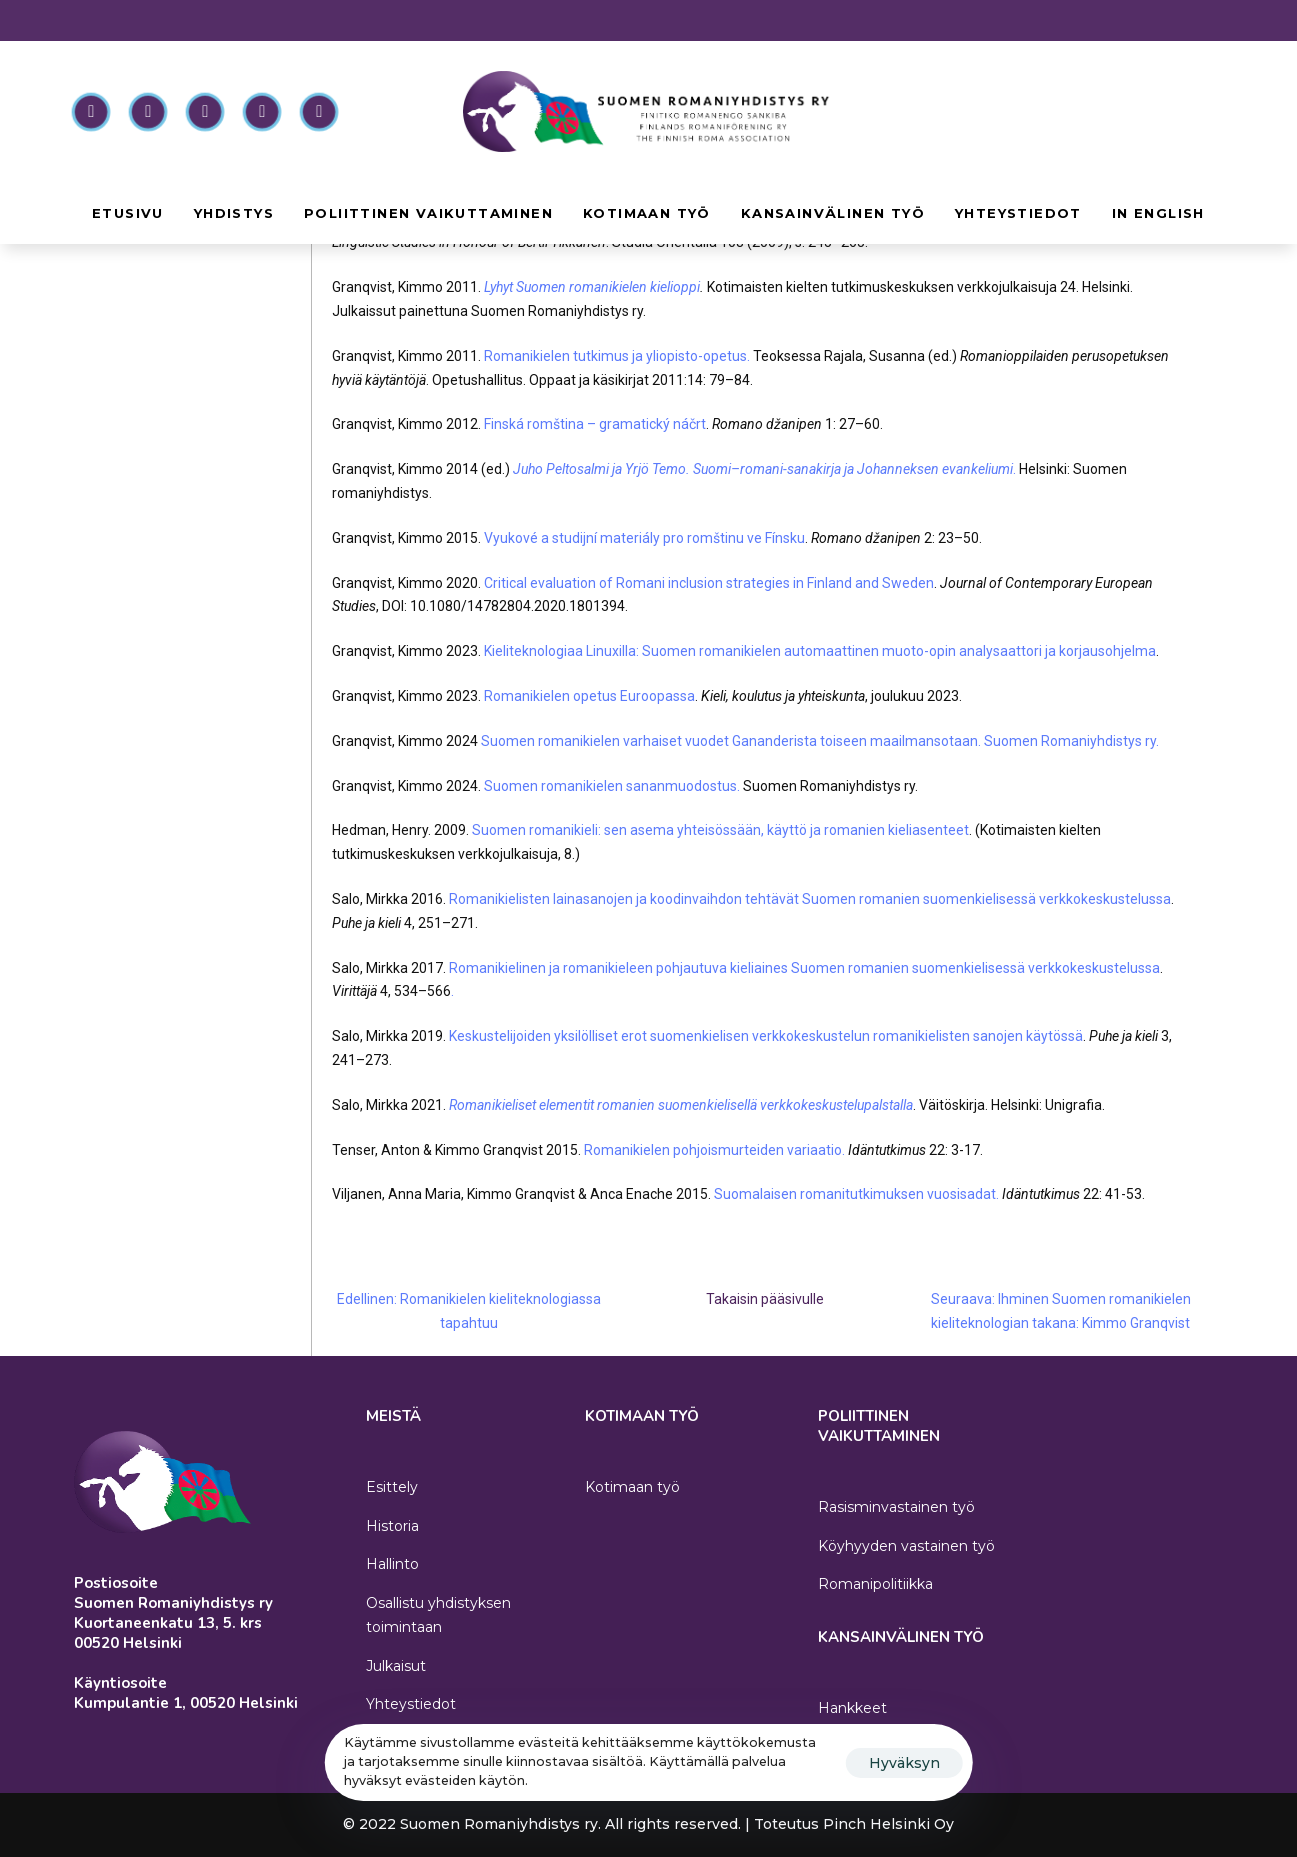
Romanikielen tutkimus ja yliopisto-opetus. (617, 356)
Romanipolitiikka (875, 1584)
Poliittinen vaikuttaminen (428, 213)
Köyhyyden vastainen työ (906, 1546)
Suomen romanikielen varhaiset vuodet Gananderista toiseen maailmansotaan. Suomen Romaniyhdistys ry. (820, 741)
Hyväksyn (904, 1763)
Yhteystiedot (1018, 213)
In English (1158, 213)
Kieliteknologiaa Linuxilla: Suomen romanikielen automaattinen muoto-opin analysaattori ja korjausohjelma (820, 651)
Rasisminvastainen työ (896, 1507)
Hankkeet (852, 1708)
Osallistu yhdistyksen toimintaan (438, 1615)
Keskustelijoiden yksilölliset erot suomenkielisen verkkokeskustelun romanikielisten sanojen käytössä (766, 1036)
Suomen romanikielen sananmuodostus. (612, 786)
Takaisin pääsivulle (765, 1299)
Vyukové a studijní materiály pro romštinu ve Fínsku (644, 538)
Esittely (392, 1487)
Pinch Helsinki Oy (888, 1824)
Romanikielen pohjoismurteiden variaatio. (714, 1150)
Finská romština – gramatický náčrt (595, 424)
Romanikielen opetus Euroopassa (589, 696)
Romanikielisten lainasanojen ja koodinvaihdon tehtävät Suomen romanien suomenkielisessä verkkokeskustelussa (810, 899)
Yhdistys (234, 213)
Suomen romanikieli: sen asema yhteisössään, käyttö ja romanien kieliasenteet (720, 830)
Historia (392, 1526)
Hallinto (392, 1564)
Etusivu (128, 213)
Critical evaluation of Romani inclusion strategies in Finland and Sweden (709, 583)
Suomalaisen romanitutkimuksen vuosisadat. (856, 1194)
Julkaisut (396, 1666)
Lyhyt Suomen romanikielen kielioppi (592, 287)
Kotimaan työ (647, 213)
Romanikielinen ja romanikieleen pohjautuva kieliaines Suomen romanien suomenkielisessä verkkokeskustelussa (803, 968)
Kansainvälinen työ (833, 213)
